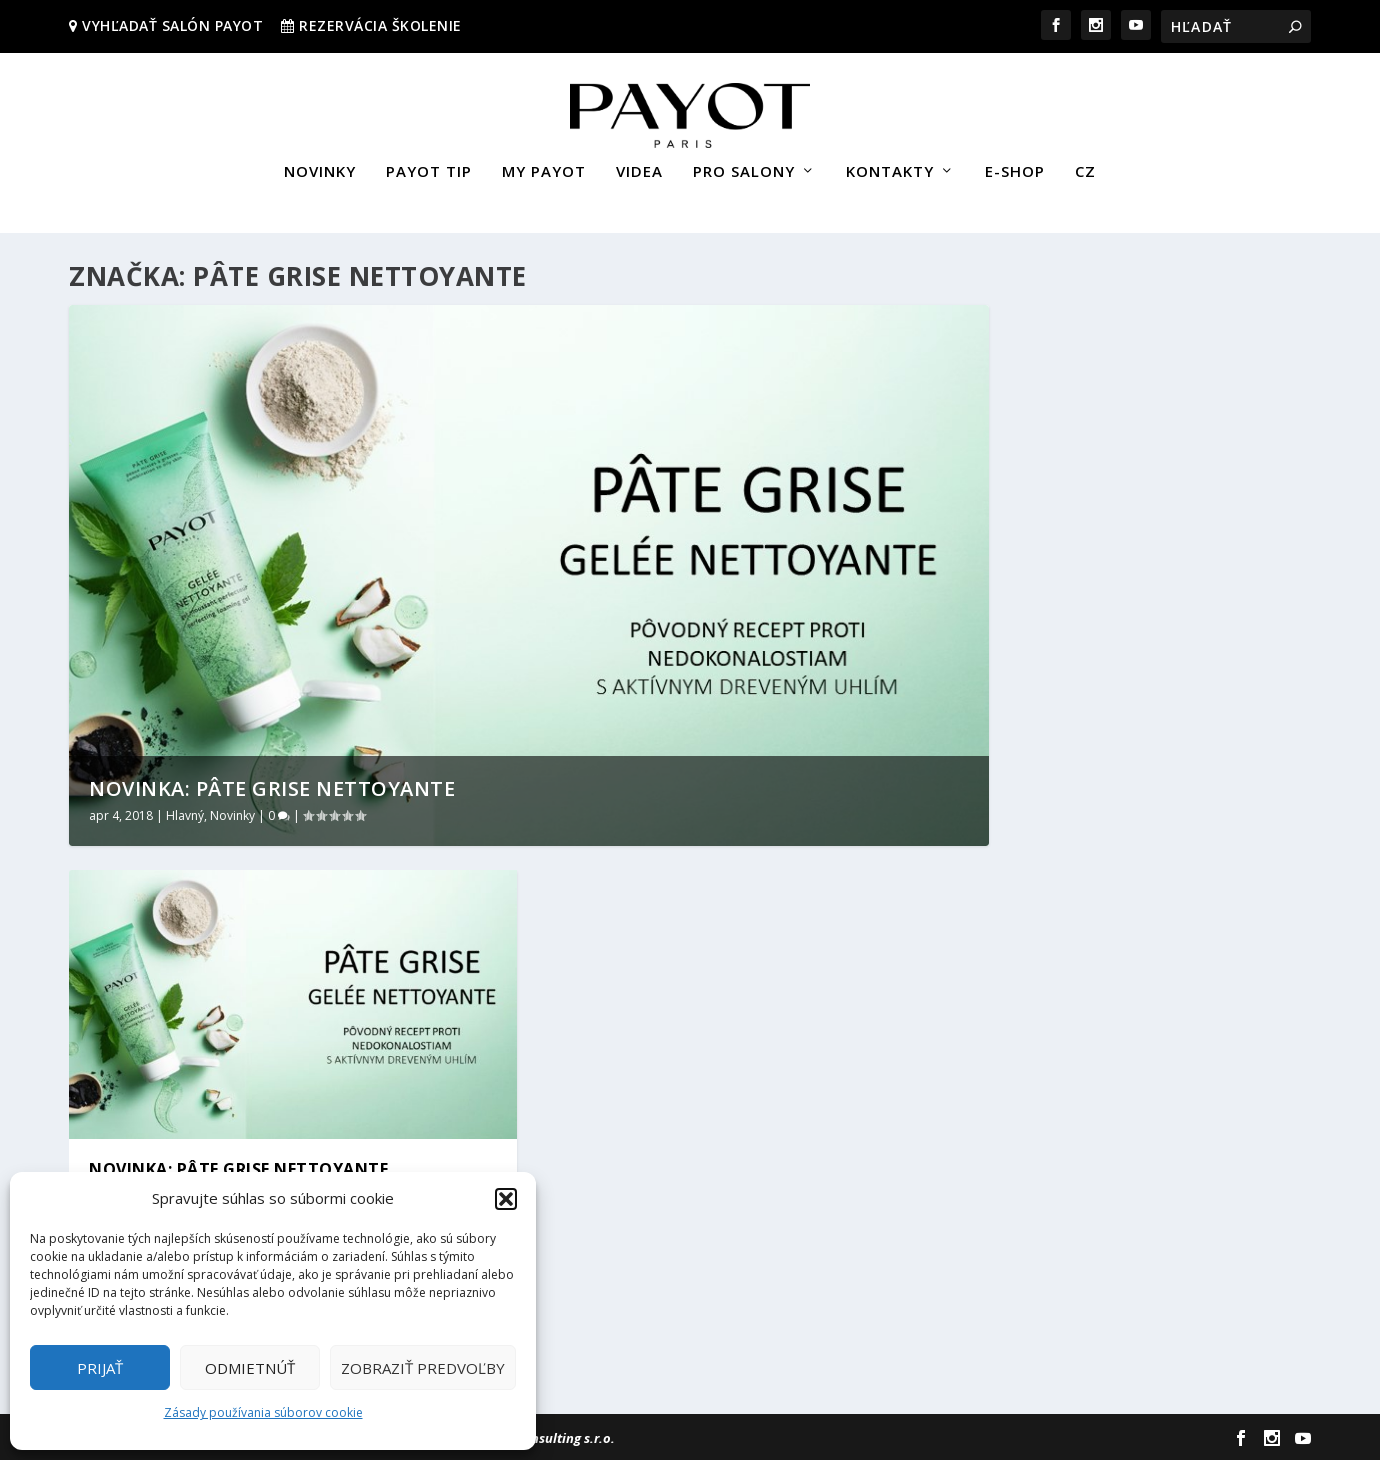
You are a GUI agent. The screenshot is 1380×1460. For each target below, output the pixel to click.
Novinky (232, 814)
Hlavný (185, 814)
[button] (506, 1199)
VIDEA (639, 163)
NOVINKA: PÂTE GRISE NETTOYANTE (272, 787)
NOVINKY (320, 163)
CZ (1085, 163)
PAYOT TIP (429, 163)
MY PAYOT (544, 163)
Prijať (100, 1368)
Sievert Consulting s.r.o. (542, 1437)
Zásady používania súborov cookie (263, 1412)
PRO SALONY (744, 163)
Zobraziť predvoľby (423, 1368)
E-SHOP (1015, 163)
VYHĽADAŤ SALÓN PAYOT (171, 25)
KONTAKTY (890, 163)
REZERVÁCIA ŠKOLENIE (380, 25)
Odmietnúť (250, 1368)
